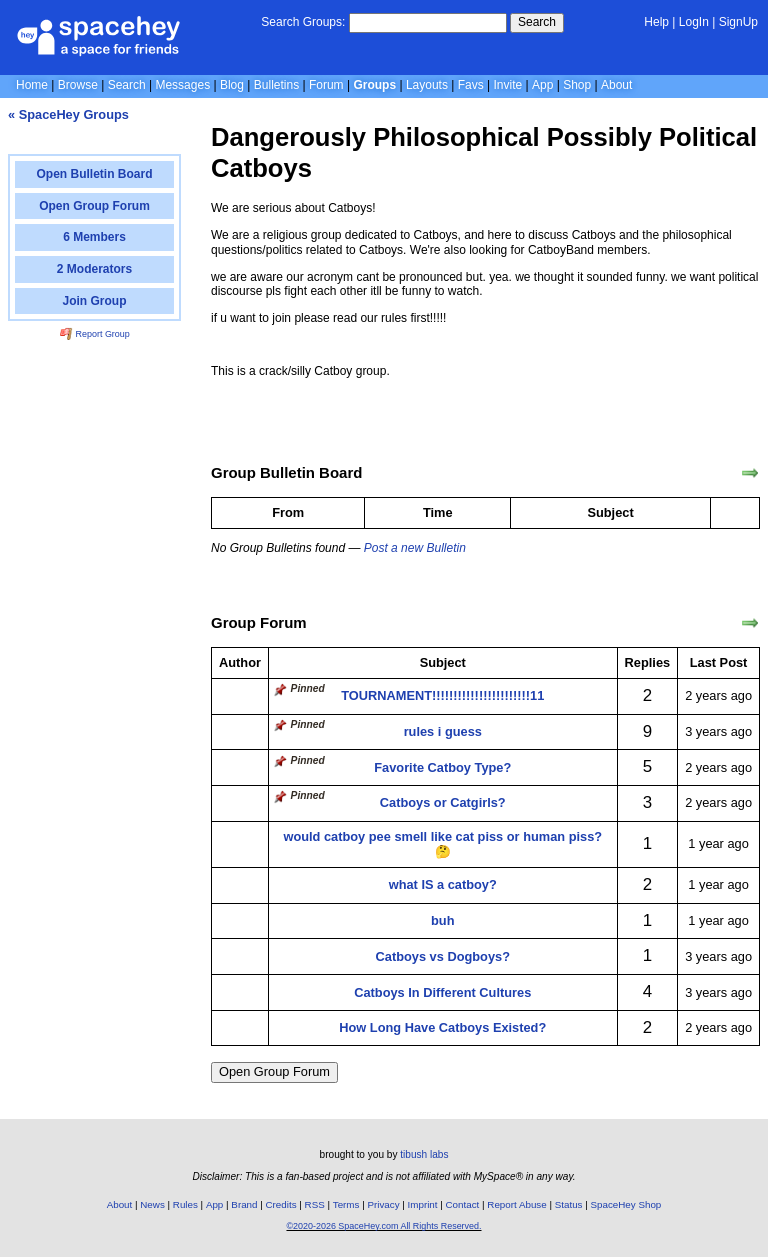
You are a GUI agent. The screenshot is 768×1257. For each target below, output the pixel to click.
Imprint (423, 1204)
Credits (281, 1204)
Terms (346, 1204)
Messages (182, 85)
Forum (326, 85)
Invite (508, 85)
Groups (374, 85)
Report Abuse (516, 1204)
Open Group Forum (274, 1071)
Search (537, 22)
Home (32, 85)
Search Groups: (303, 22)
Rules (185, 1204)
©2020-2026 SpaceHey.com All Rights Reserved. (383, 1226)
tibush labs (424, 1154)
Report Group (95, 334)
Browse (78, 85)
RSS (315, 1204)
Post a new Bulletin (415, 548)
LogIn (694, 22)
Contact (463, 1204)
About (616, 85)
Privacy (383, 1204)
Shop (577, 85)
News (152, 1204)
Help (656, 22)
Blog (232, 85)
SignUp (738, 22)
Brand (244, 1204)
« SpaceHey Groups (68, 114)
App (542, 85)
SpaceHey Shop (626, 1204)
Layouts (427, 85)
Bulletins (276, 85)
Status (569, 1204)
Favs (471, 85)
